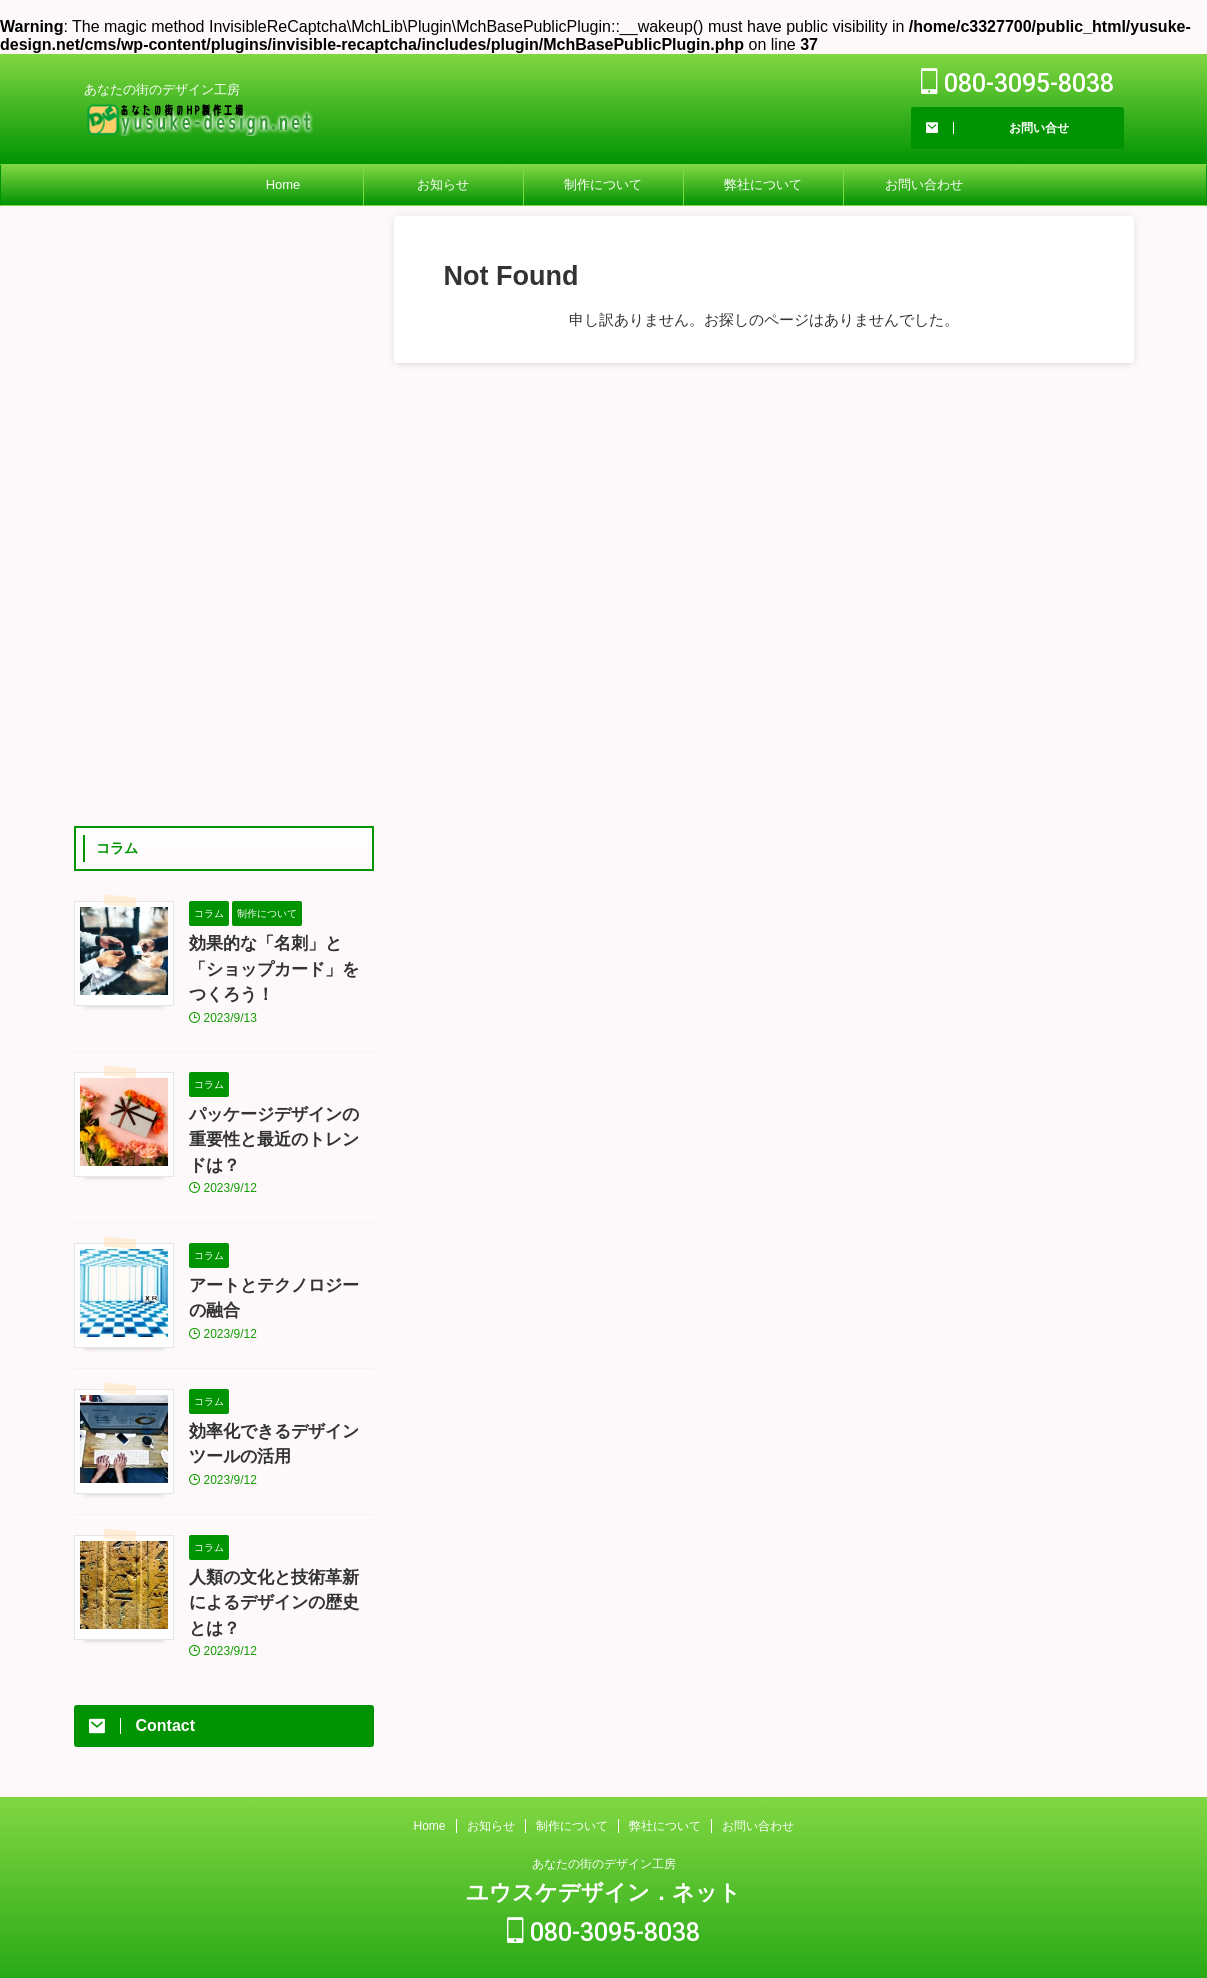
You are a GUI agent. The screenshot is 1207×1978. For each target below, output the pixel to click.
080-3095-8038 (1017, 83)
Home (283, 184)
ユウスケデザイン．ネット (603, 1860)
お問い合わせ (924, 184)
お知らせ (443, 184)
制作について (603, 184)
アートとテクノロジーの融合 (280, 1229)
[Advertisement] (224, 516)
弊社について (763, 184)
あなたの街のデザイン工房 (604, 1832)
